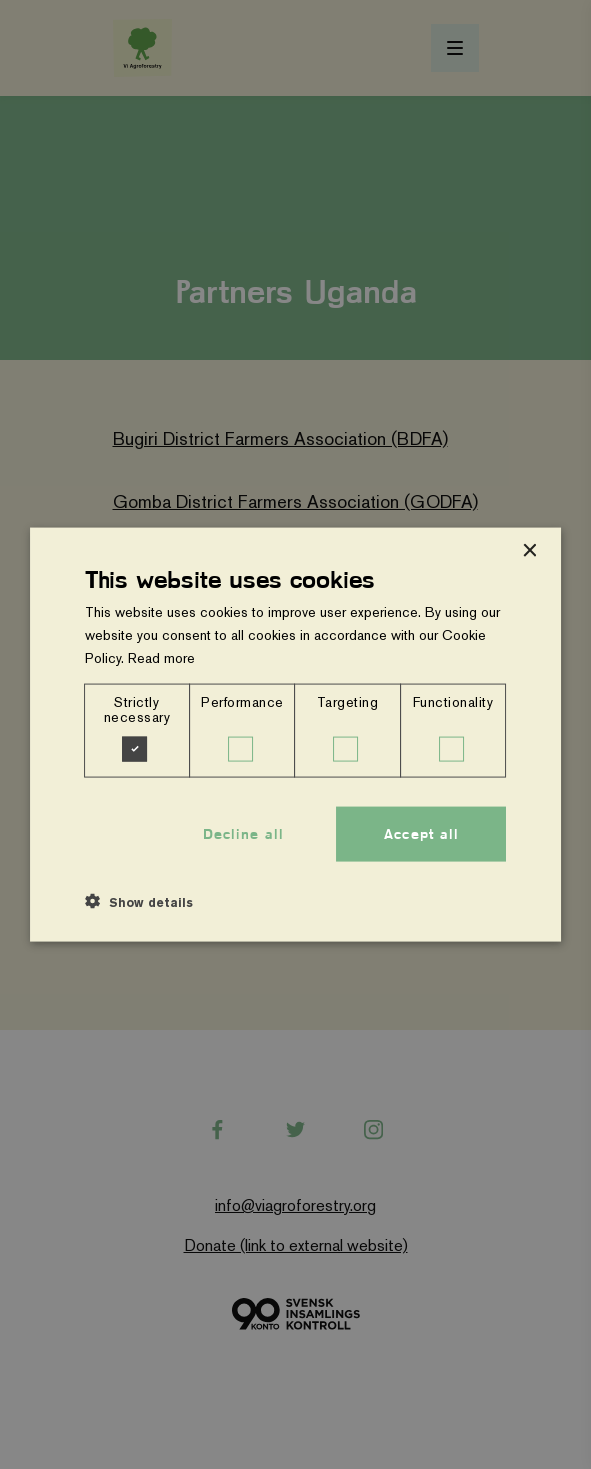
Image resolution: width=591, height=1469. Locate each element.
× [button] (528, 550)
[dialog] (296, 734)
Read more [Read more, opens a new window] (161, 657)
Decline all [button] (243, 833)
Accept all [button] (421, 833)
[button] (139, 902)
